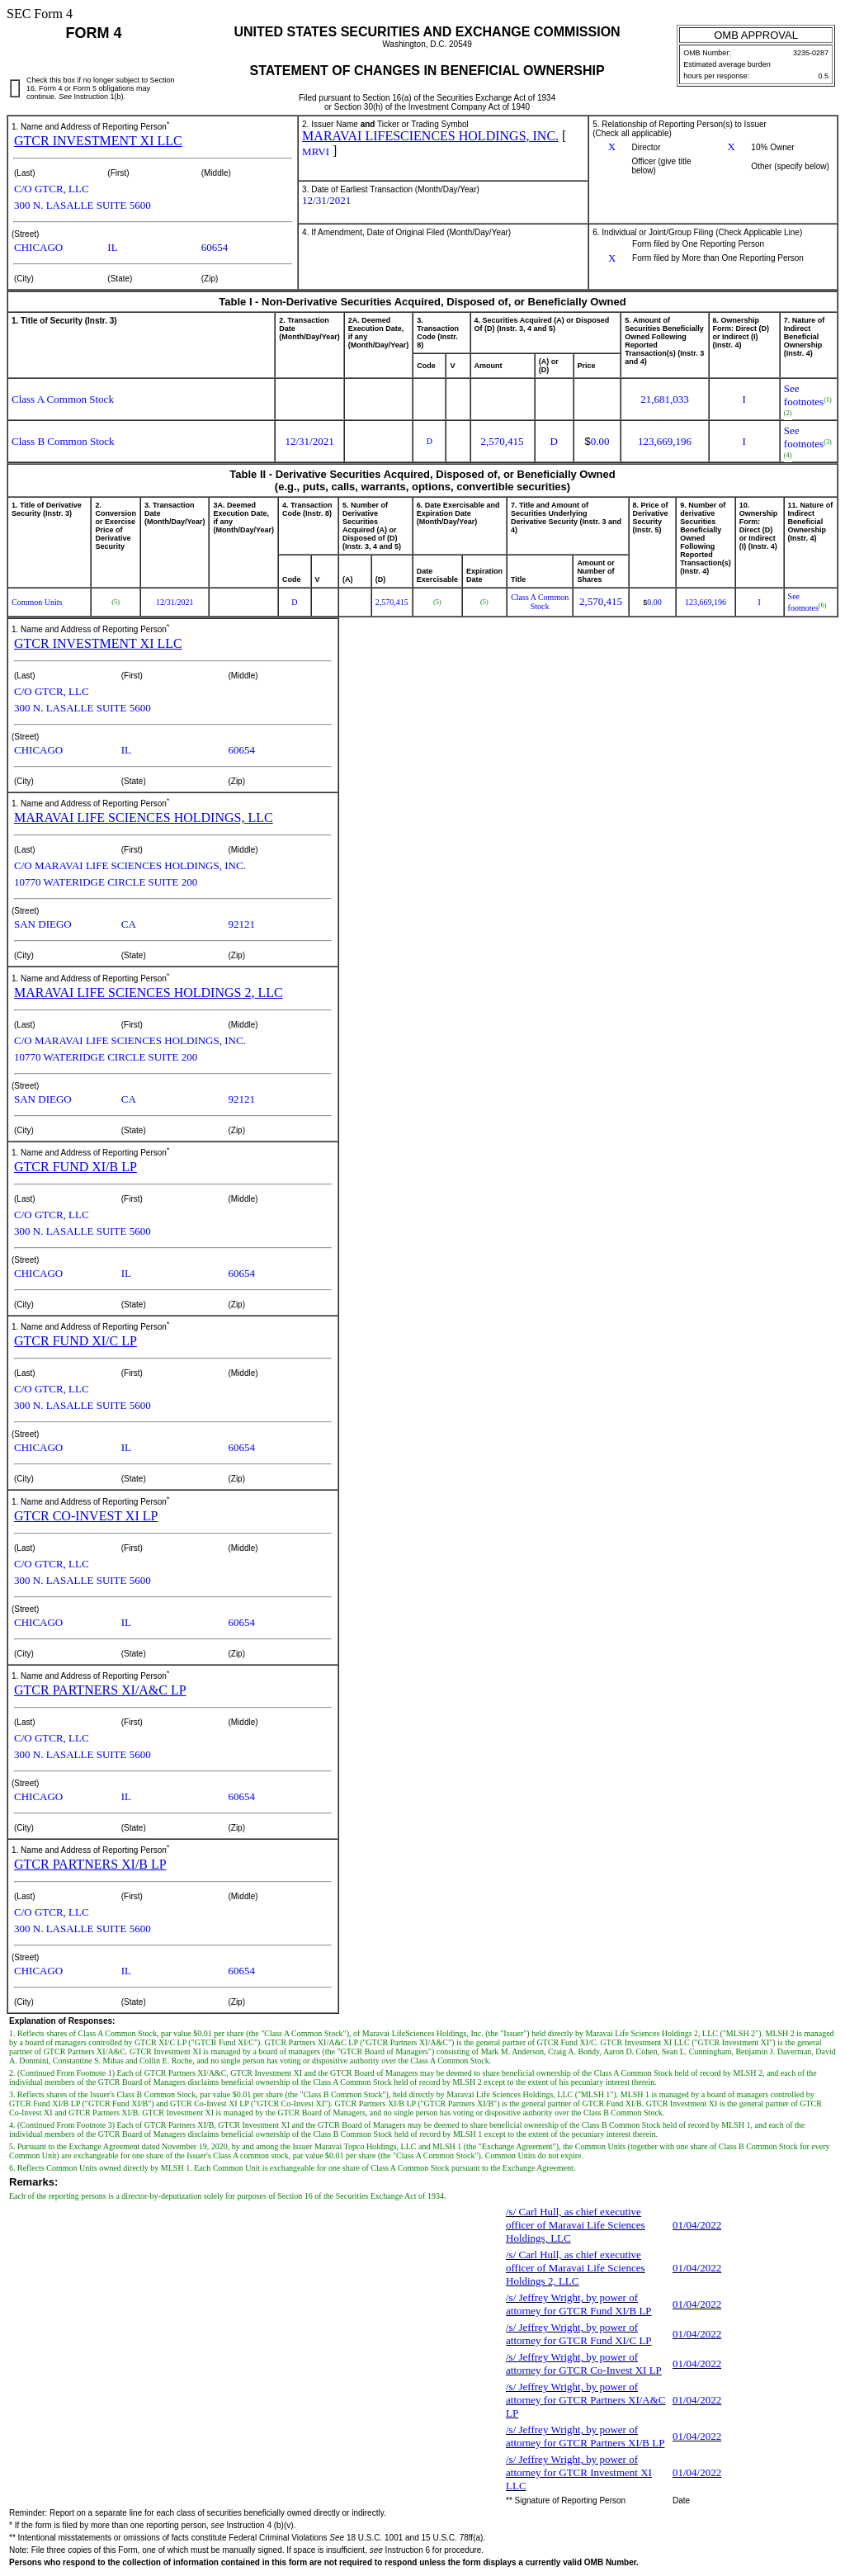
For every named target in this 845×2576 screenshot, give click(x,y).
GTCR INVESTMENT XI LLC (98, 141)
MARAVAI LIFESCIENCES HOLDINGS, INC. (430, 136)
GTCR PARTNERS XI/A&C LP (100, 1690)
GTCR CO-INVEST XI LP (86, 1516)
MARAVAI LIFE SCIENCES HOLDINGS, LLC (143, 818)
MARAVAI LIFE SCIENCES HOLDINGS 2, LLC (148, 992)
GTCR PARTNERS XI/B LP (90, 1864)
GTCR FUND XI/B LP (75, 1167)
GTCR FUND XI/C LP (75, 1341)
